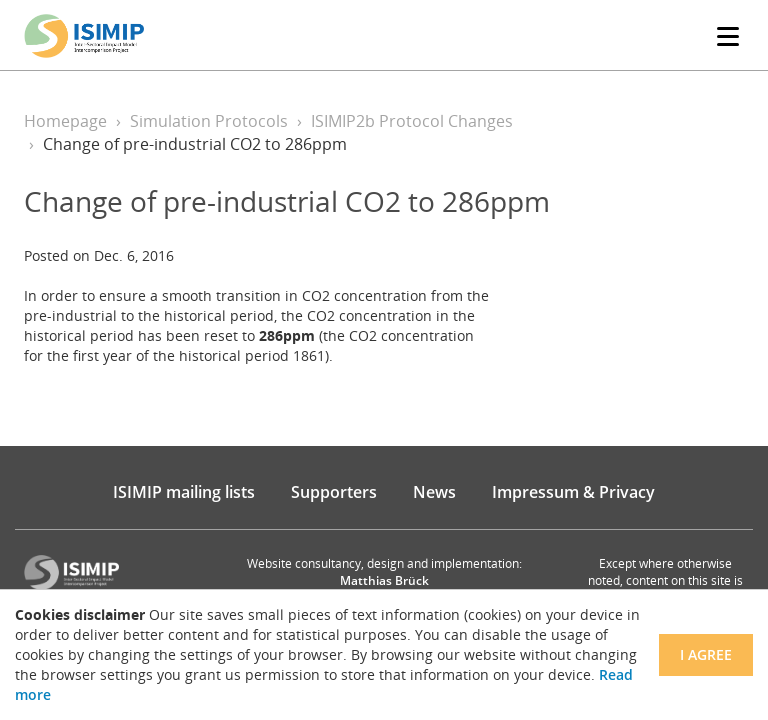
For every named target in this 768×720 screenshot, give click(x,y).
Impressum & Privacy (573, 492)
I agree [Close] (706, 654)
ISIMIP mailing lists (184, 492)
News (434, 492)
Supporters (334, 492)
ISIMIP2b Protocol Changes (412, 121)
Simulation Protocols (209, 121)
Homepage (65, 121)
